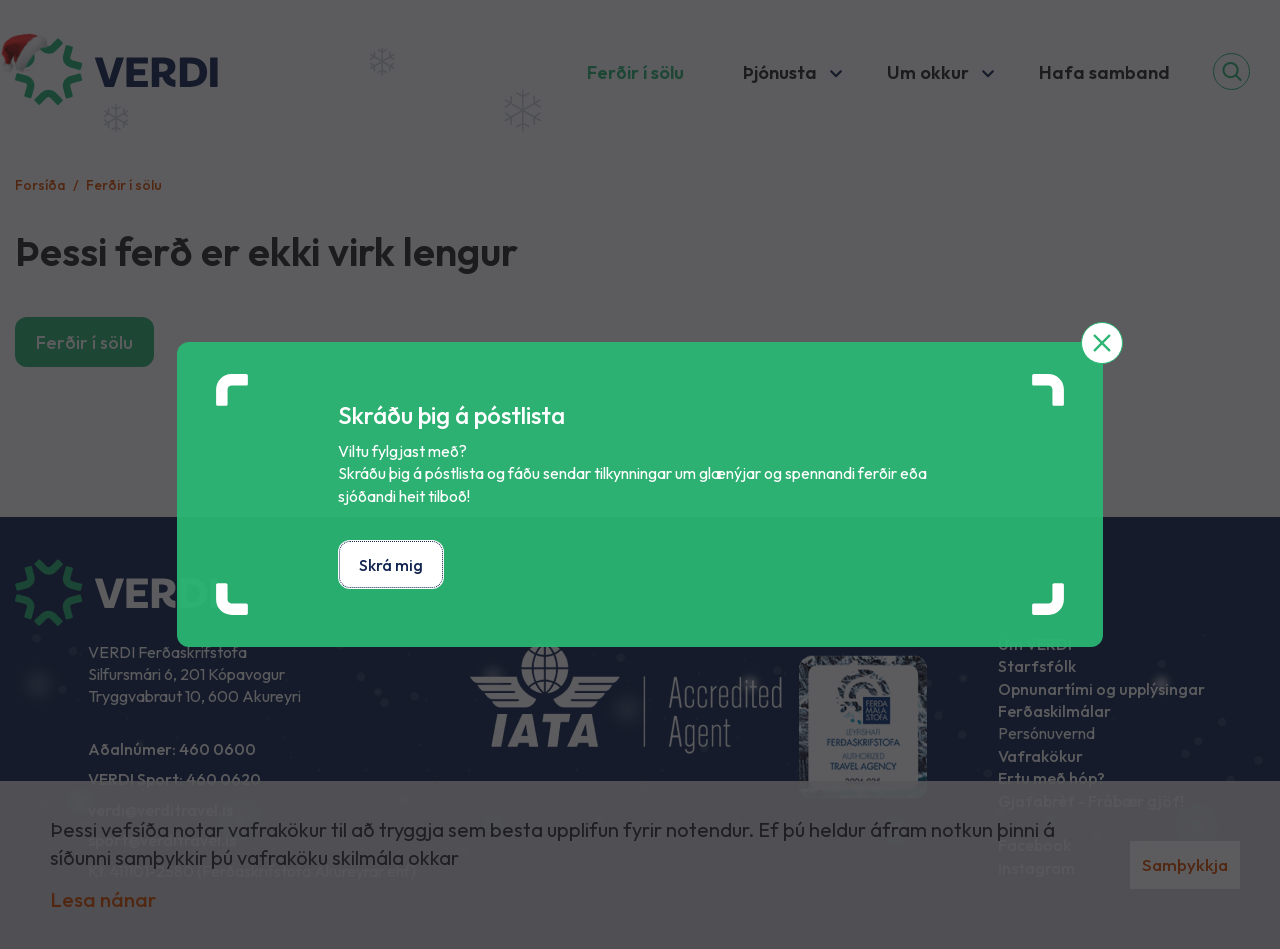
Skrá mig (391, 565)
